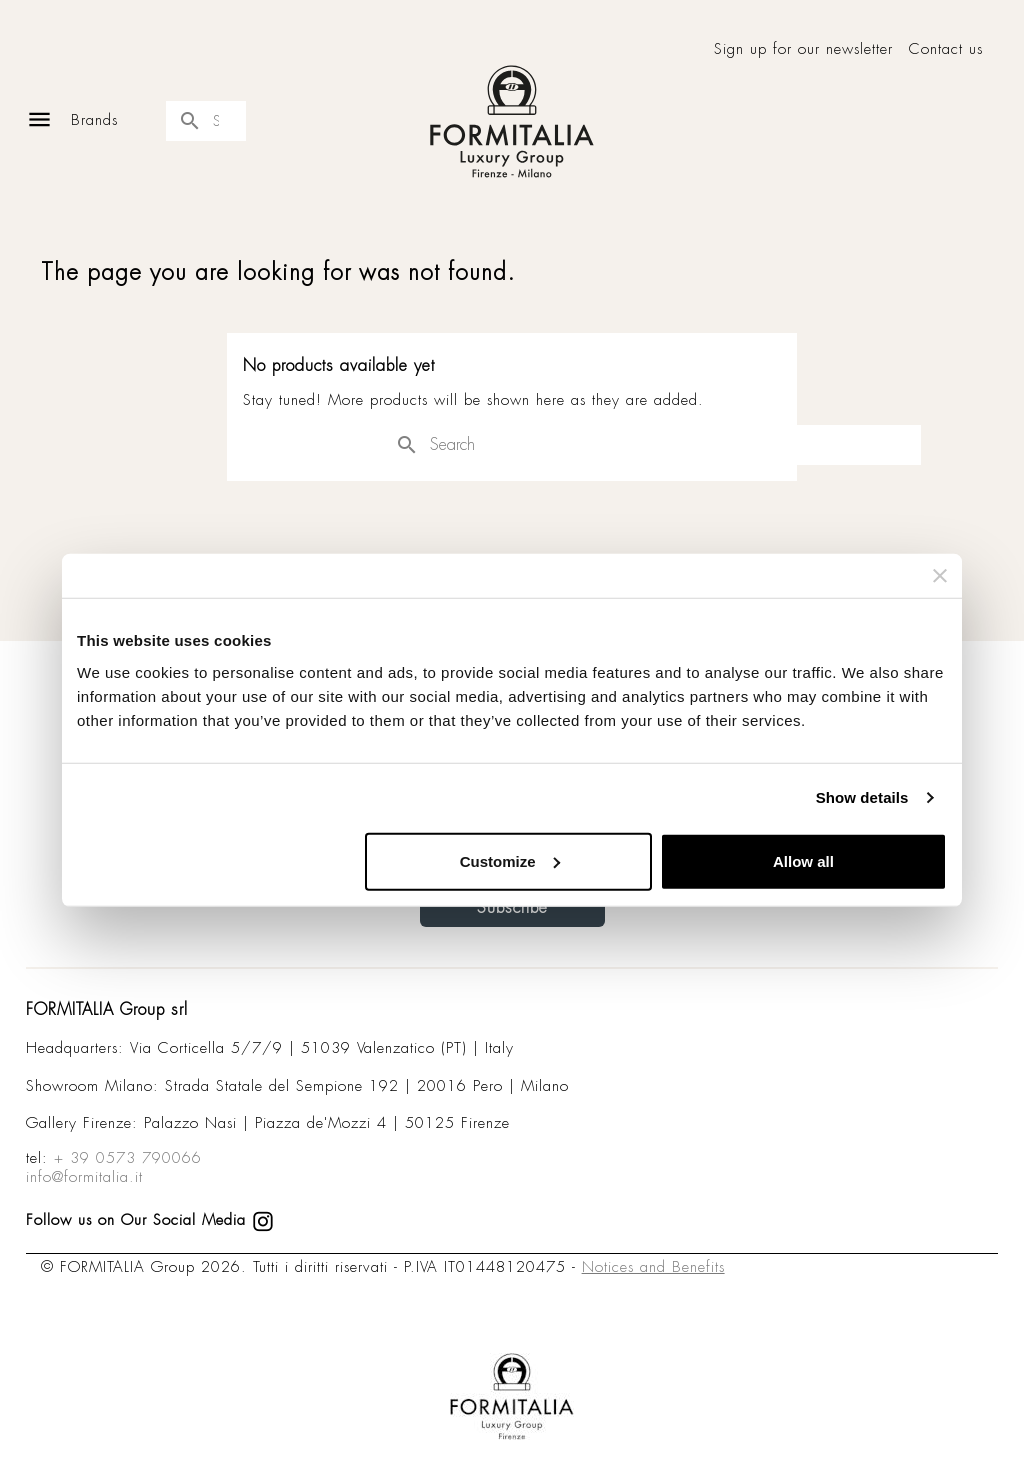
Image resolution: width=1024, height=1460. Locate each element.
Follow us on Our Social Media (150, 1220)
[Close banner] (940, 576)
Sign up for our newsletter (803, 49)
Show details (862, 797)
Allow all (803, 860)
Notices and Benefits (653, 1267)
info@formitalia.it (84, 1177)
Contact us (946, 49)
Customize (510, 860)
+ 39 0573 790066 (128, 1158)
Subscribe (512, 907)
